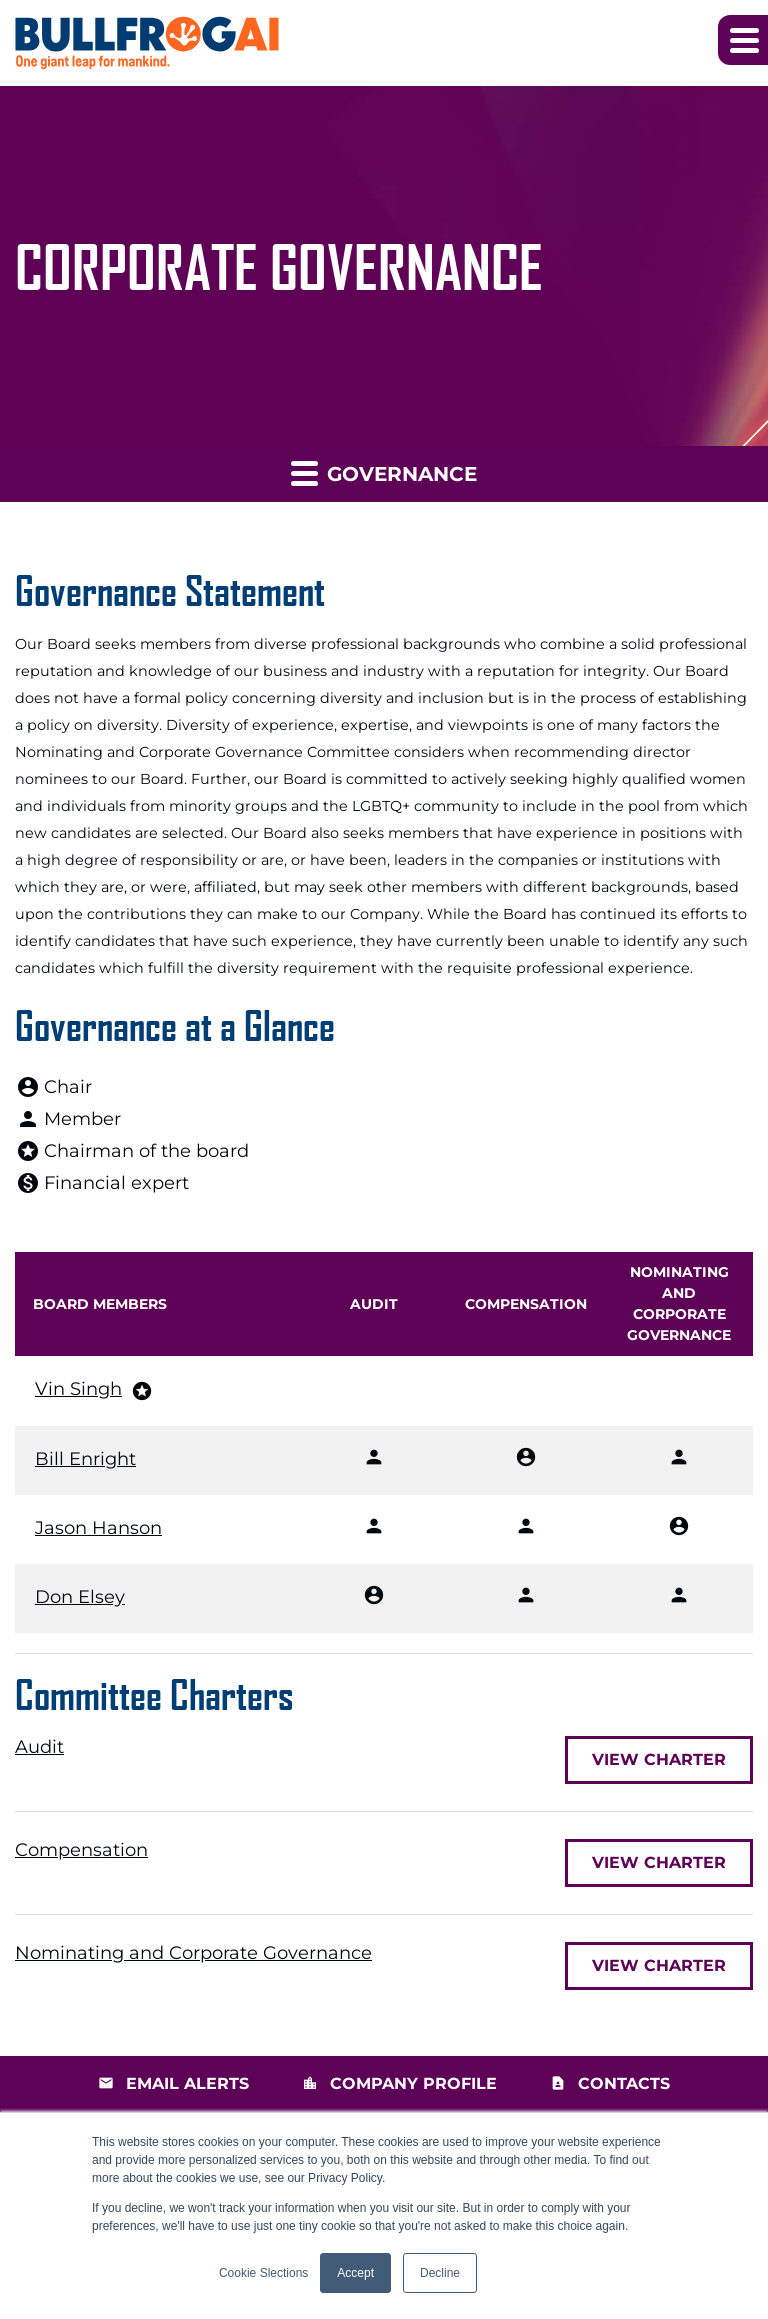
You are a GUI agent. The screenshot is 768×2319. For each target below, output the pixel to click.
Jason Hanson (98, 1528)
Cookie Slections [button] (263, 2273)
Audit (39, 1747)
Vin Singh (78, 1389)
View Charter (659, 1759)
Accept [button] (355, 2273)
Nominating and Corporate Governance (193, 1953)
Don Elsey (80, 1597)
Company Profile (413, 2083)
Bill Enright (85, 1459)
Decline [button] (440, 2273)
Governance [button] (384, 472)
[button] (743, 40)
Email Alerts (187, 2083)
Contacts (624, 2083)
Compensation (81, 1850)
